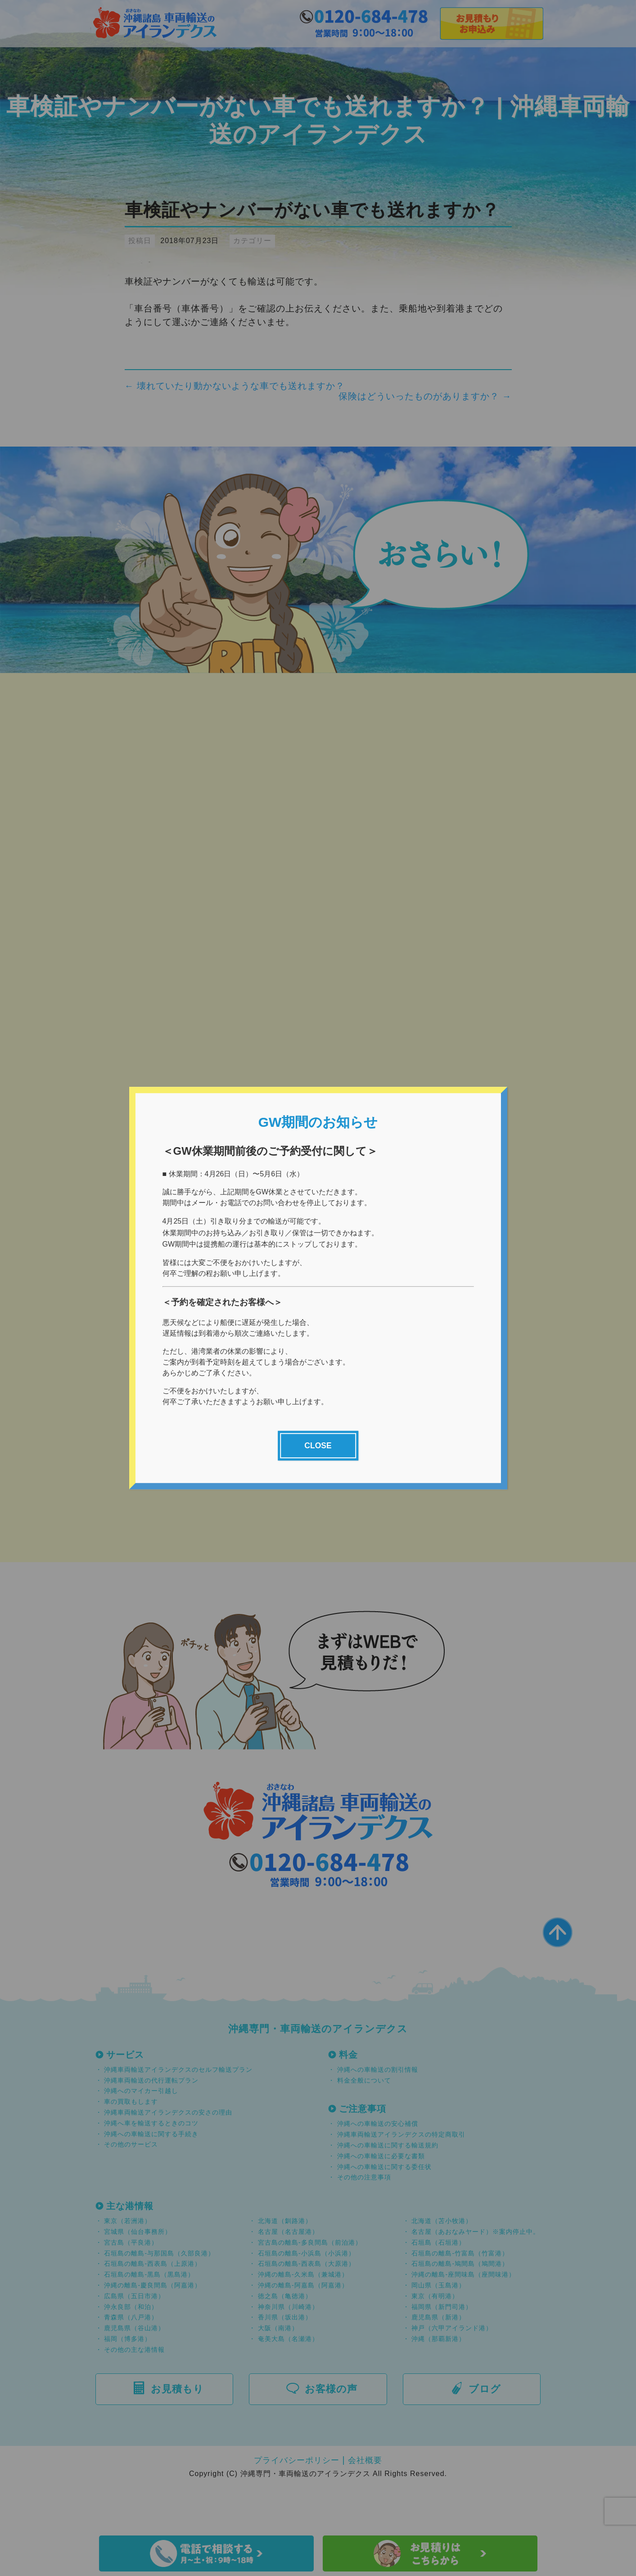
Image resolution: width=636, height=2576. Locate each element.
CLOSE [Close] (318, 1446)
